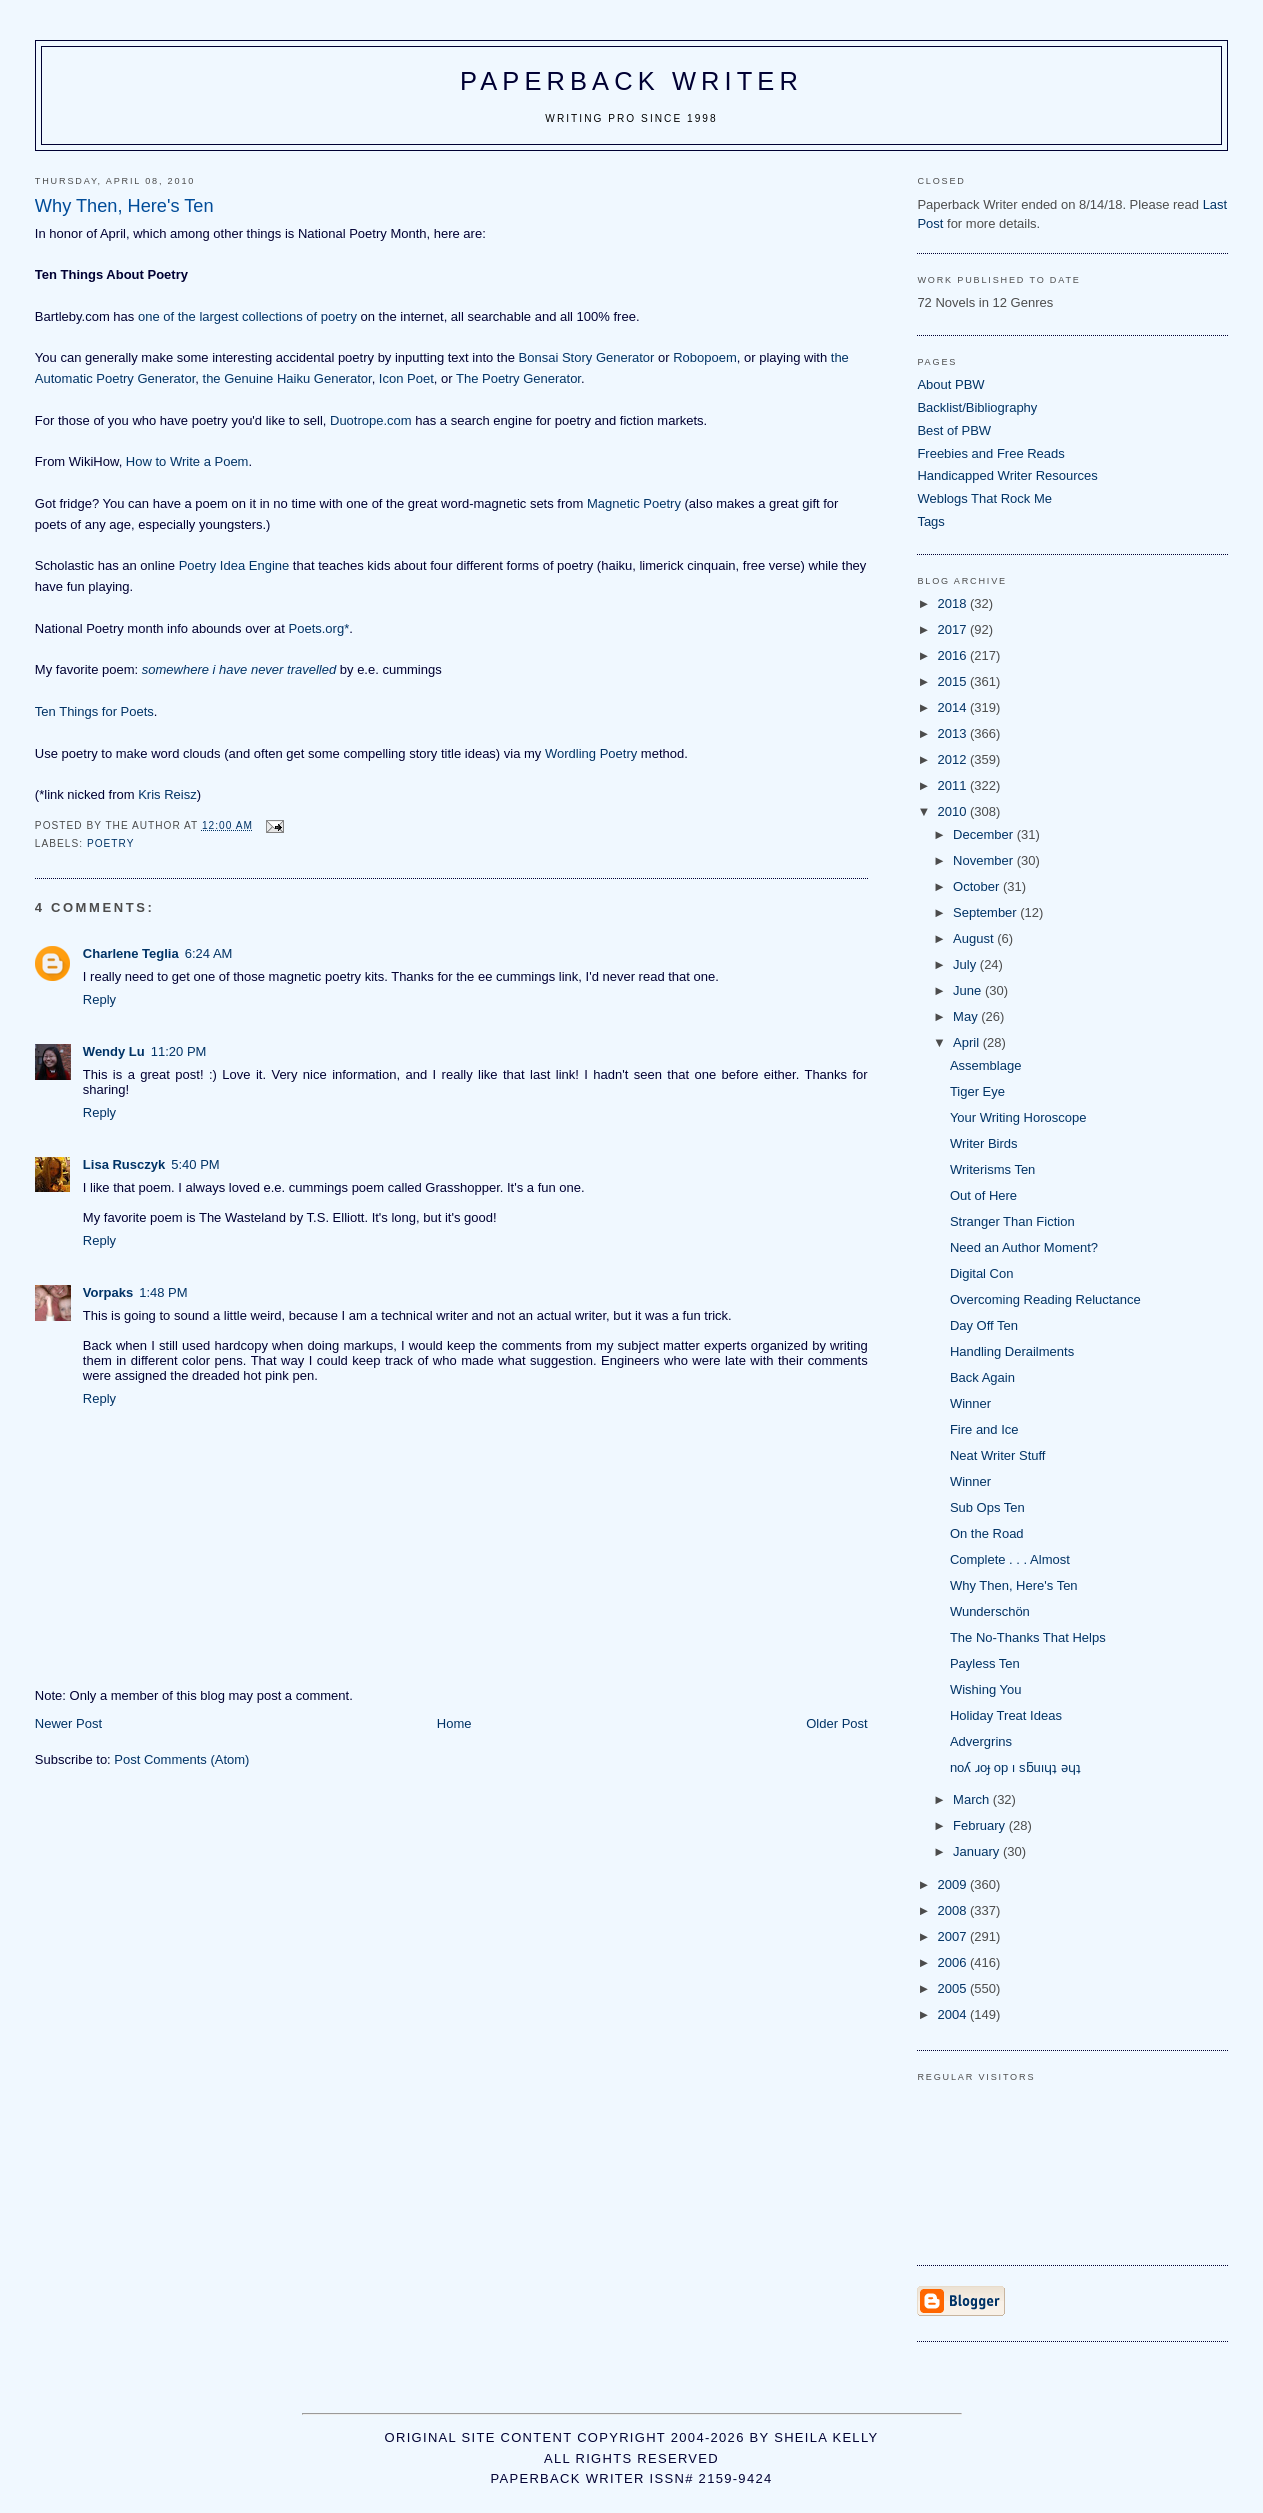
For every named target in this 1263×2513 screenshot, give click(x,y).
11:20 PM (179, 1051)
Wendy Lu (114, 1051)
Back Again (982, 1377)
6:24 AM (209, 953)
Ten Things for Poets (94, 711)
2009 (953, 1884)
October (978, 886)
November (985, 860)
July (966, 964)
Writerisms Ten (992, 1169)
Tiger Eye (977, 1091)
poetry (111, 843)
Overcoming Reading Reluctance (1045, 1299)
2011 (953, 785)
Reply (99, 999)
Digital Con (982, 1273)
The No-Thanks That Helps (1028, 1637)
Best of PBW (954, 430)
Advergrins (981, 1741)
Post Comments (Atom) (181, 1759)
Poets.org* (319, 628)
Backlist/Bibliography (977, 407)
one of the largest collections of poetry (247, 316)
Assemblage (986, 1065)
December (985, 834)
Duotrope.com (371, 420)
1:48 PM (163, 1292)
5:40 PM (195, 1164)
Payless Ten (985, 1663)
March (973, 1799)
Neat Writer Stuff (998, 1455)
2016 (953, 655)
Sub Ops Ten (987, 1507)
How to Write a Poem (187, 461)
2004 (953, 2014)
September (986, 912)
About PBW (950, 384)
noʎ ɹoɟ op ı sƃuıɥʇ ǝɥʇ (1015, 1767)
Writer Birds (984, 1143)
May (967, 1016)
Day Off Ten (984, 1325)
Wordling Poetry (591, 753)
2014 (953, 707)
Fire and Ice (984, 1429)
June (969, 990)
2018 (953, 603)
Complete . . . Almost (1010, 1559)
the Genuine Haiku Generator (287, 378)
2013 (953, 733)
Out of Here (983, 1195)
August (975, 938)
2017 (953, 629)
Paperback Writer (631, 81)
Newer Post (68, 1723)
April (968, 1042)
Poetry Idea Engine (234, 565)
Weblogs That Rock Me (984, 498)
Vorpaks (108, 1292)
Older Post (836, 1723)
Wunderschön (990, 1611)
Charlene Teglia (131, 953)
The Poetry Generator (518, 378)
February (981, 1825)
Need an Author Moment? (1024, 1247)
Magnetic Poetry (634, 503)
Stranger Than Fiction (1012, 1221)
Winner (970, 1403)
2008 (953, 1910)
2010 (953, 811)
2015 (953, 681)
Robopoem (705, 357)
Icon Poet (406, 378)
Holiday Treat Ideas (1006, 1715)
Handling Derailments (1012, 1351)
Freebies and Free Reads (990, 453)
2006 (953, 1962)
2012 (953, 759)
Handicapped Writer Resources (1007, 475)
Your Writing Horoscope (1018, 1117)
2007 (953, 1936)
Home (454, 1723)
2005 (953, 1988)
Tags (930, 521)
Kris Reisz (167, 794)
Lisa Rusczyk (124, 1164)
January (978, 1851)
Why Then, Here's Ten (1014, 1585)
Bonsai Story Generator (587, 357)
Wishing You (986, 1689)
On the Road (987, 1533)
